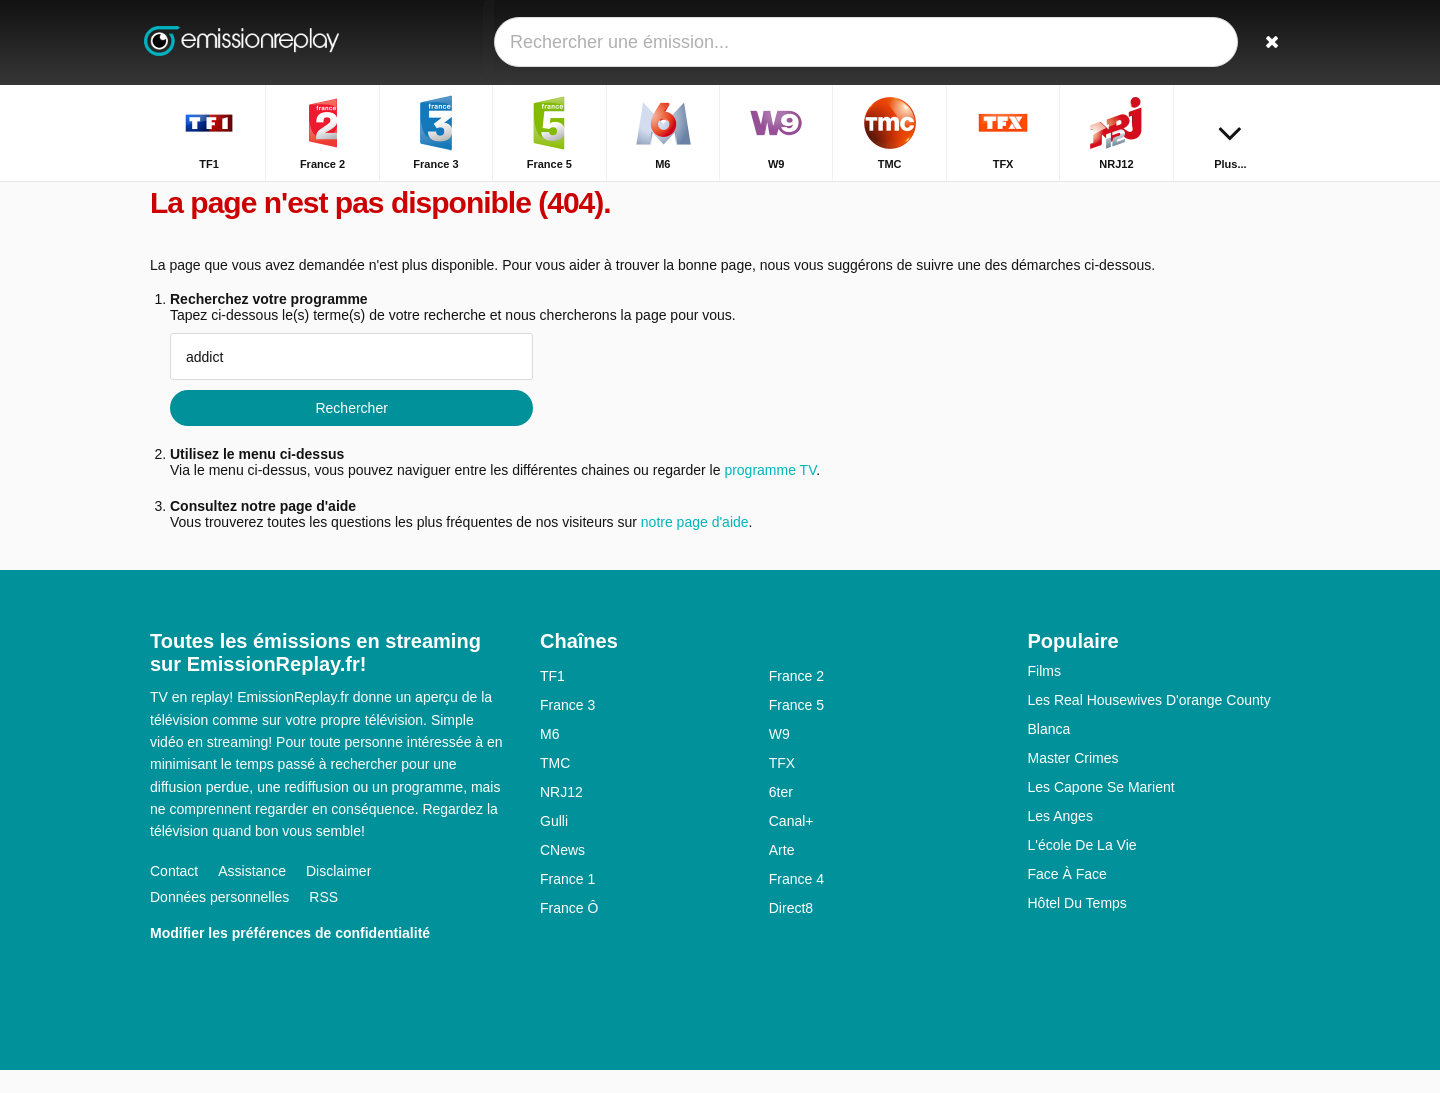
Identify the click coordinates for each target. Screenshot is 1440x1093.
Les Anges (1060, 839)
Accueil (1056, 197)
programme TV (770, 493)
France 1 (567, 902)
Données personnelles (219, 920)
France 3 (567, 728)
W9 (779, 757)
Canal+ (791, 844)
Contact (174, 894)
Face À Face (1067, 897)
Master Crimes (1073, 781)
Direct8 (791, 931)
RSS (323, 920)
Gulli (554, 844)
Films (1044, 694)
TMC (555, 786)
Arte (782, 873)
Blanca (1049, 752)
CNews (562, 873)
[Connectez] (1201, 42)
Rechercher (351, 431)
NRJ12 (561, 815)
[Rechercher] (1268, 42)
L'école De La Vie (1082, 868)
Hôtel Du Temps (1077, 926)
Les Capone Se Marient (1101, 810)
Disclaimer (338, 894)
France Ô (569, 931)
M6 (549, 757)
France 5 (796, 728)
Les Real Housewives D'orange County (1149, 723)
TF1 (552, 699)
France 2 (796, 699)
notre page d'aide (693, 545)
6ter (781, 815)
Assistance (252, 894)
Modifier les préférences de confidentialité (290, 956)
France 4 (796, 902)
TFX (782, 786)
